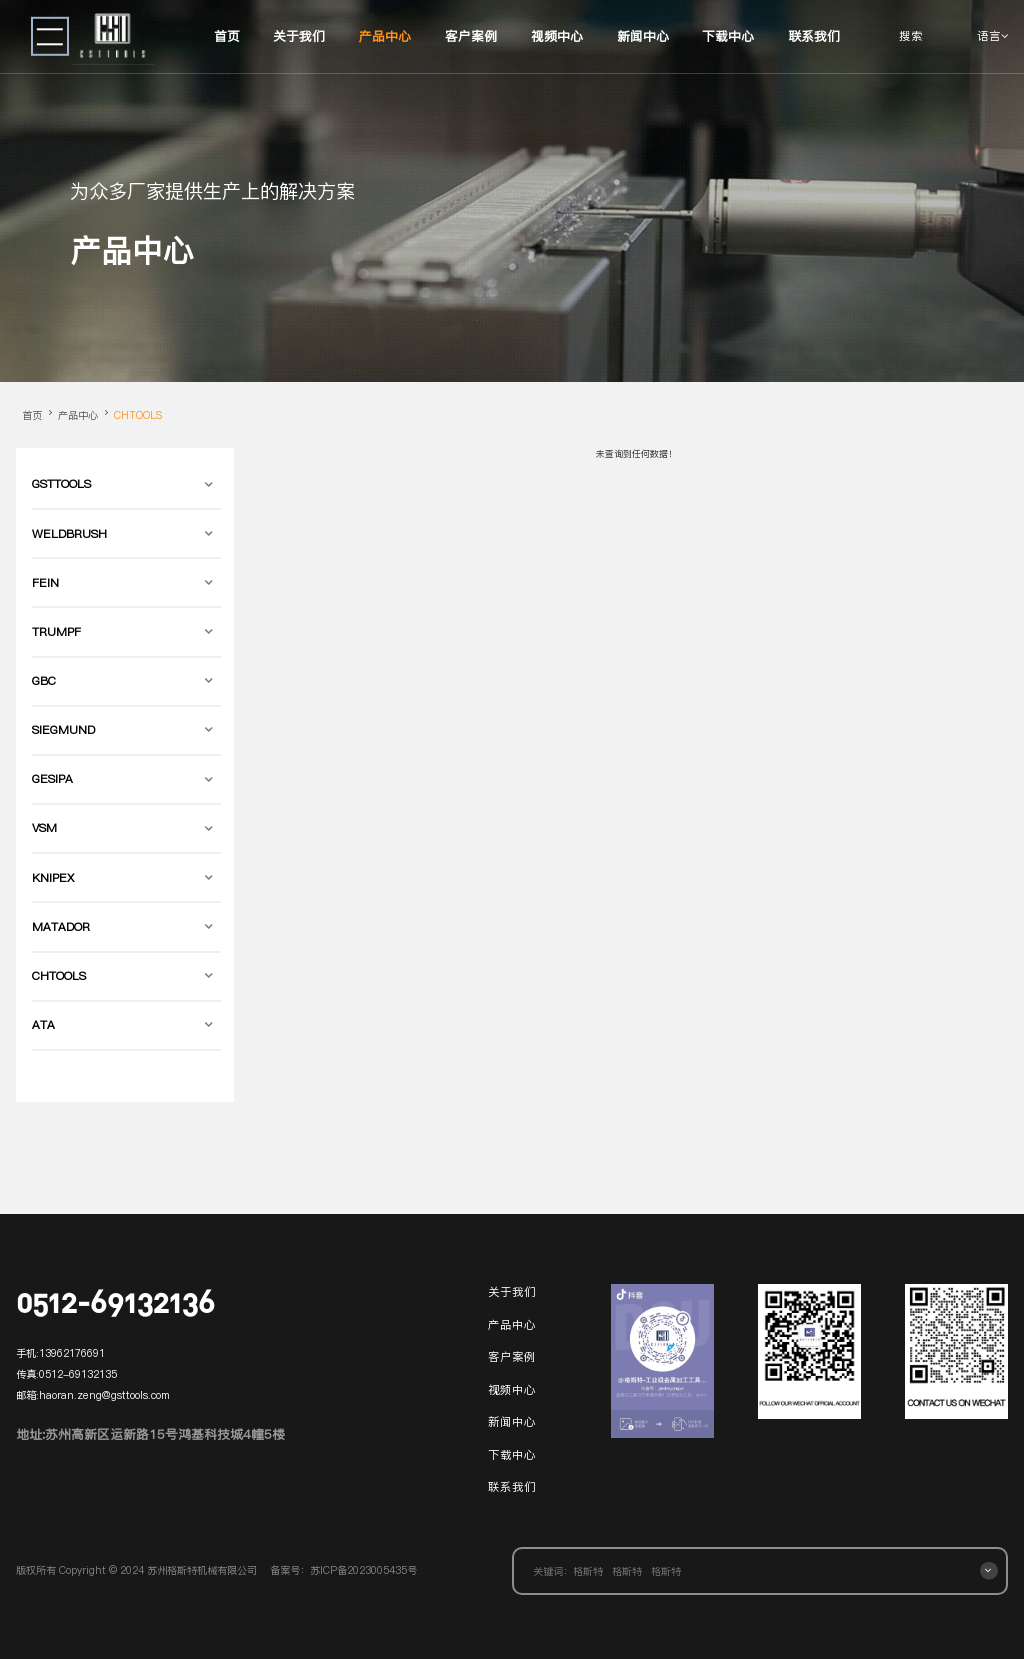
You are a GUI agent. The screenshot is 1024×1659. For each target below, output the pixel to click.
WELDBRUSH (69, 534)
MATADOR (61, 927)
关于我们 (299, 36)
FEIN (45, 583)
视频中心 (557, 36)
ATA (43, 1025)
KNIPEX (53, 878)
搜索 (911, 36)
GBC (44, 681)
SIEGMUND (63, 730)
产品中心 (385, 36)
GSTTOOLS (61, 484)
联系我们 (814, 36)
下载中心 (728, 36)
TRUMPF (56, 632)
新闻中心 (643, 36)
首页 (227, 36)
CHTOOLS (138, 415)
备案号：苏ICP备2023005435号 (343, 1570)
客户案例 (471, 36)
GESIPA (52, 779)
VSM (44, 828)
